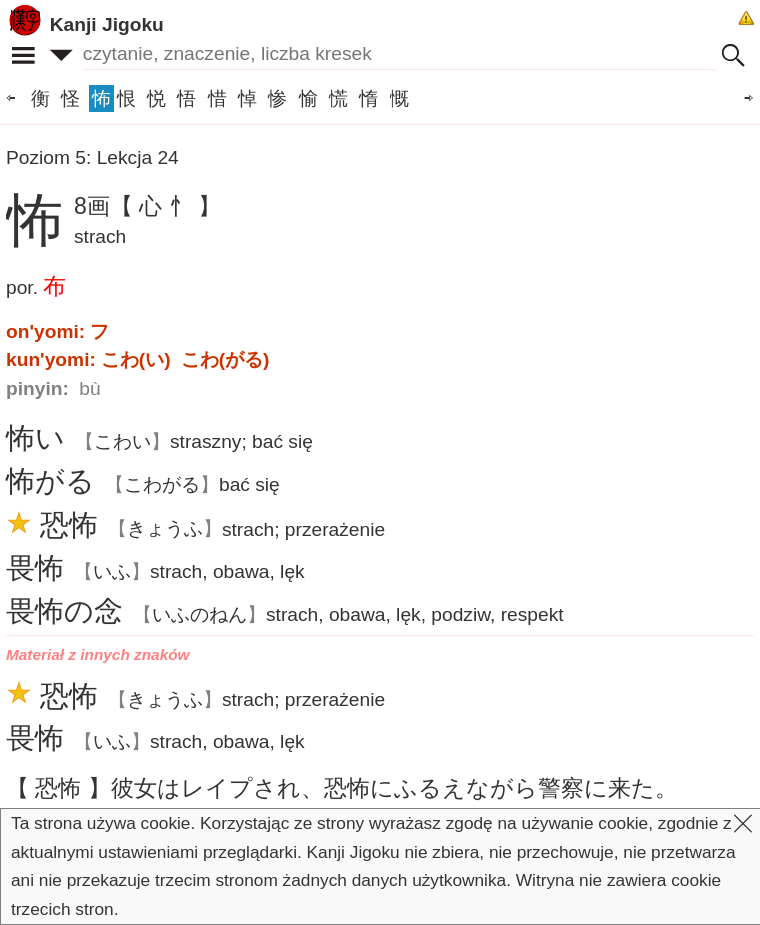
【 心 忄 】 (165, 206)
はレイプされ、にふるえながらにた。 (394, 788)
